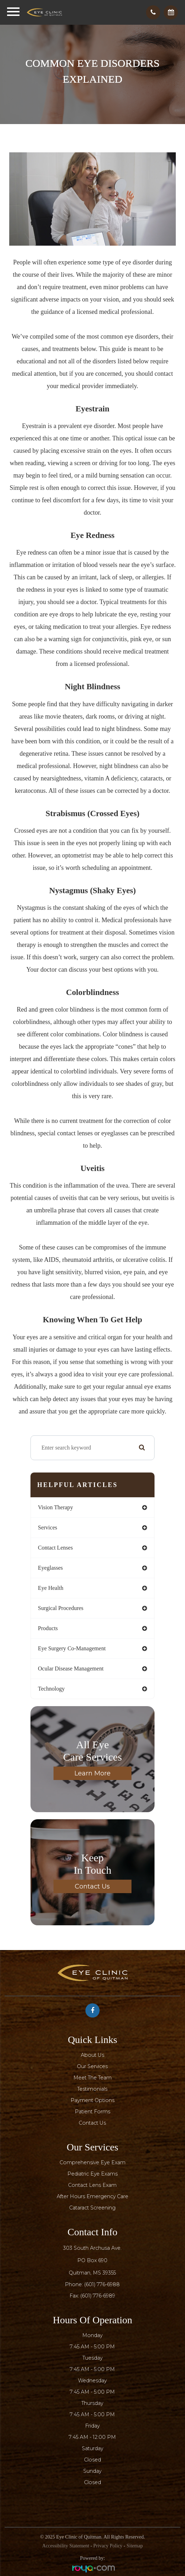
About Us (92, 2055)
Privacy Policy (107, 2545)
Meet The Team (92, 2077)
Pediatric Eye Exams (92, 2174)
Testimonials (92, 2089)
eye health (50, 1588)
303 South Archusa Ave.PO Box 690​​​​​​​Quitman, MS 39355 (92, 2260)
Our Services (92, 2066)
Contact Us (92, 1886)
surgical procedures (60, 1608)
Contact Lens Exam (92, 2185)
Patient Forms (92, 2111)
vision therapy (55, 1507)
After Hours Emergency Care (92, 2196)
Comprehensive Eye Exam (92, 2162)
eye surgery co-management (72, 1648)
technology (51, 1689)
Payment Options (92, 2100)
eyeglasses (50, 1568)
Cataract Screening (92, 2208)
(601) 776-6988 (102, 2284)
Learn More (92, 1773)
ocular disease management (70, 1668)
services (47, 1527)
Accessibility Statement (65, 2545)
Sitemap (135, 2545)
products (48, 1628)
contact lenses (55, 1548)
